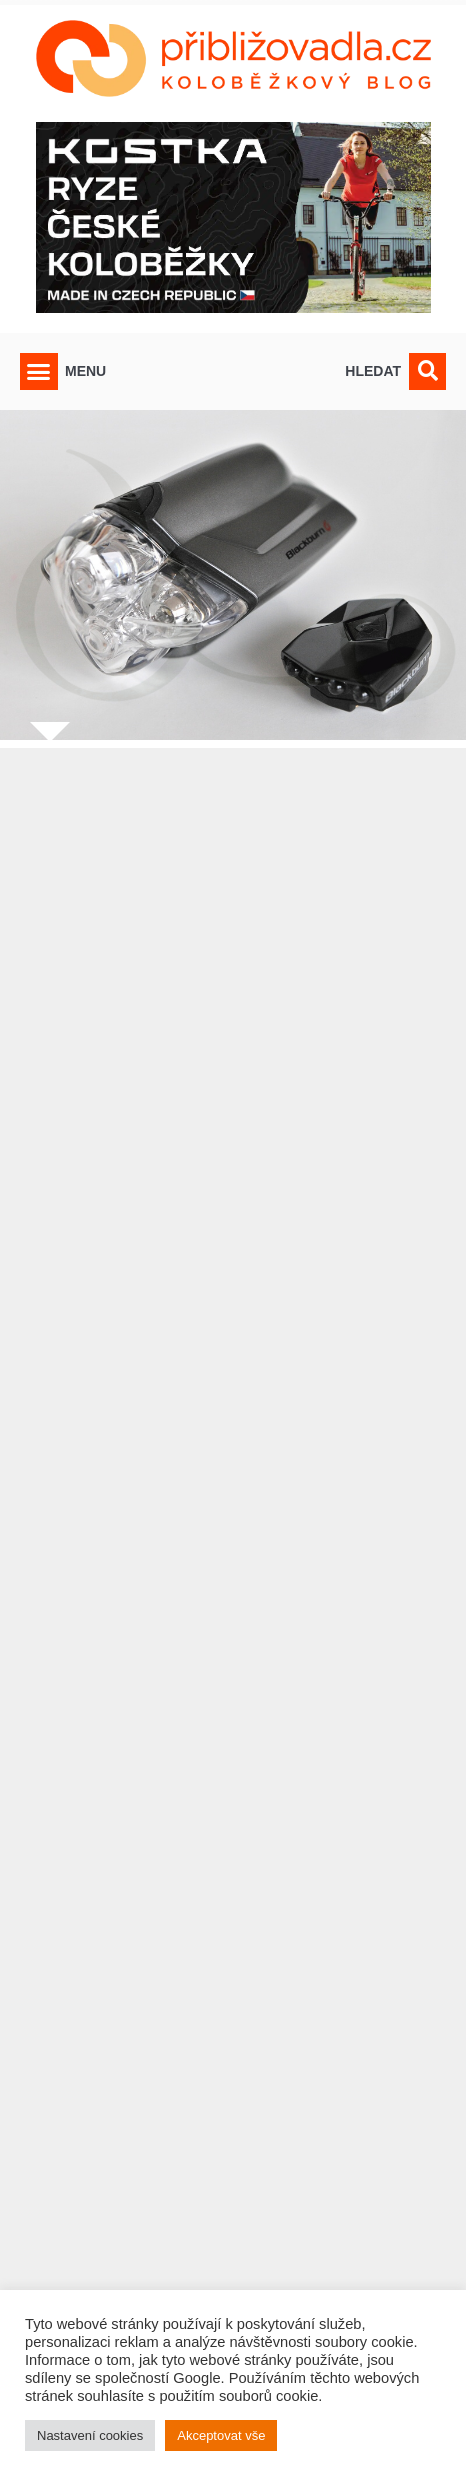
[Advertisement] (233, 1588)
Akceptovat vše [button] (221, 2435)
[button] (39, 372)
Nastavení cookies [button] (90, 2435)
